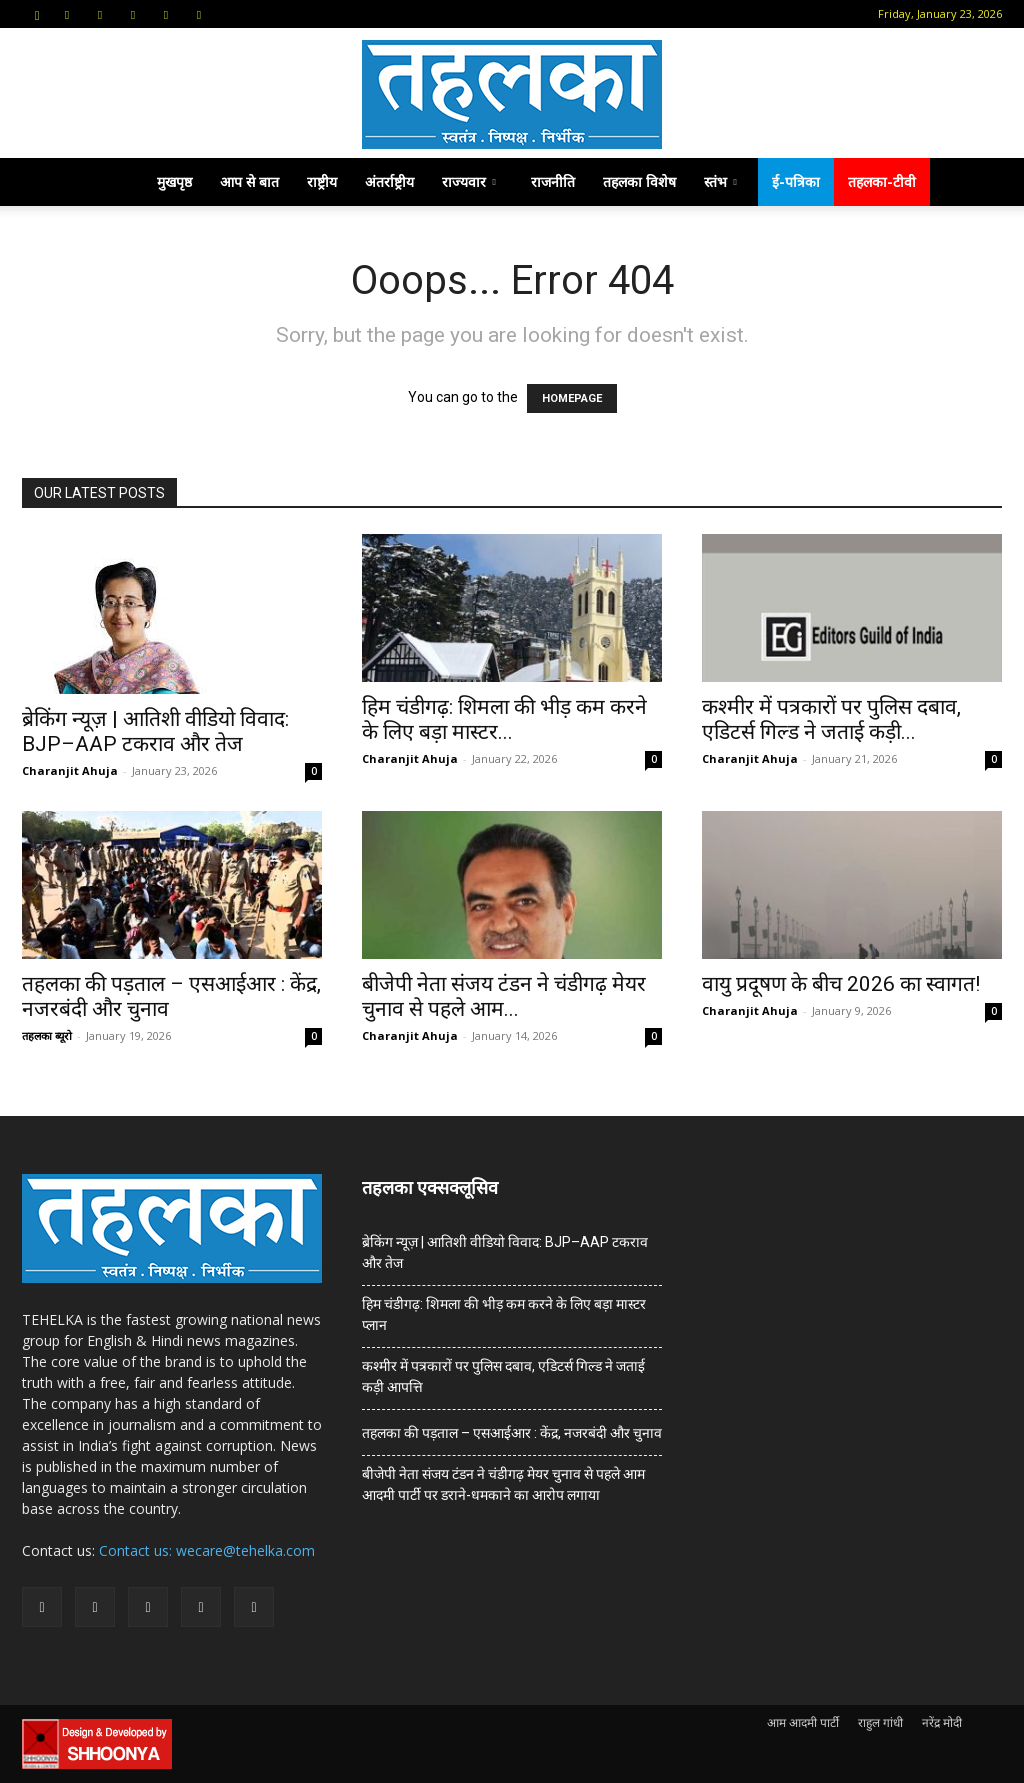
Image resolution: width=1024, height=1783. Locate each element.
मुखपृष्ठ (174, 181)
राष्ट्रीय (322, 181)
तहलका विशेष (639, 181)
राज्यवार (469, 181)
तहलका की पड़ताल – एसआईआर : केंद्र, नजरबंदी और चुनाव (512, 1433)
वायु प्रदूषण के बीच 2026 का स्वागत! (841, 984)
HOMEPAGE (572, 398)
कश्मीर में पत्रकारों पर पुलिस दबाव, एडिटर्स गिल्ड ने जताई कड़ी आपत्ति (503, 1376)
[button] (37, 13)
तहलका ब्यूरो (47, 1035)
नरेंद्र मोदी (942, 1722)
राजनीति (553, 181)
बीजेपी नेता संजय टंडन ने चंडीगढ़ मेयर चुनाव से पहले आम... (504, 996)
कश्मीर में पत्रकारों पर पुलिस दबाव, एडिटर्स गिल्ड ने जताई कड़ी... (831, 719)
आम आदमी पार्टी (803, 1722)
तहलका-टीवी (882, 181)
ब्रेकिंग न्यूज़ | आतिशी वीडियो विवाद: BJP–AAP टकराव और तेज (155, 731)
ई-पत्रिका (796, 181)
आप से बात (249, 181)
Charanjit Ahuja (70, 770)
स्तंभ (720, 181)
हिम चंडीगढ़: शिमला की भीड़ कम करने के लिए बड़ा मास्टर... (504, 719)
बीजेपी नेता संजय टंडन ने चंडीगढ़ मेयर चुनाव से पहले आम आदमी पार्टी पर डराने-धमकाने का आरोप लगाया (503, 1484)
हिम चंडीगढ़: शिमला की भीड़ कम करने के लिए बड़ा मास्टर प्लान (504, 1314)
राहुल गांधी (880, 1722)
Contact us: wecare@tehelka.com (207, 1550)
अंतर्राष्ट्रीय (389, 181)
